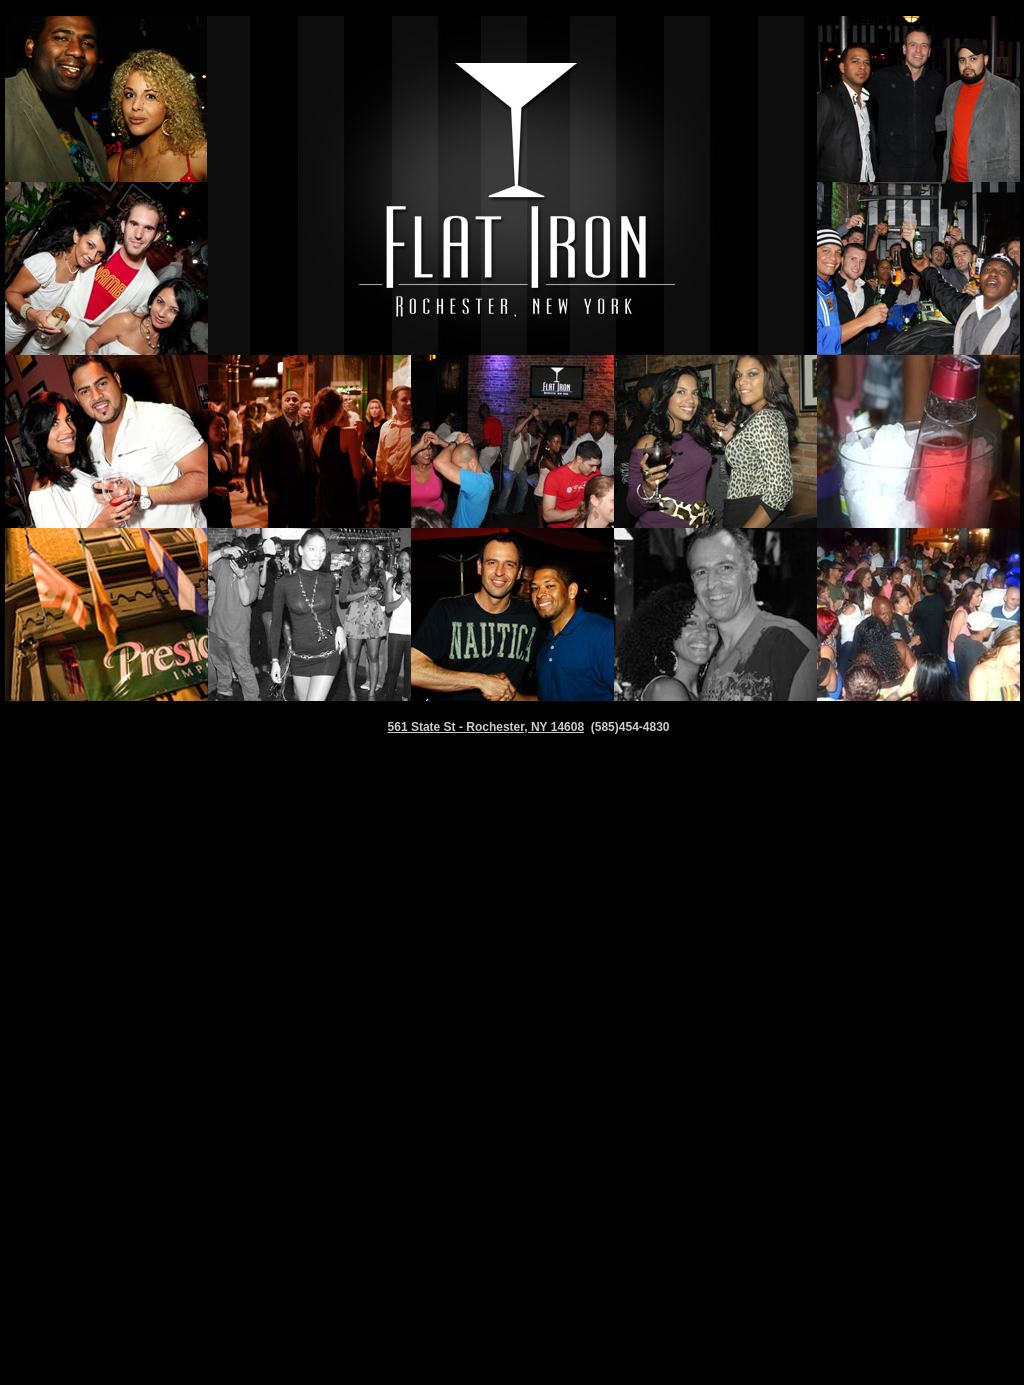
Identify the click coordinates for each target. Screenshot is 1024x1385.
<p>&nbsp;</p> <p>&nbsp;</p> (512, 1085)
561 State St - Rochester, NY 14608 (486, 727)
